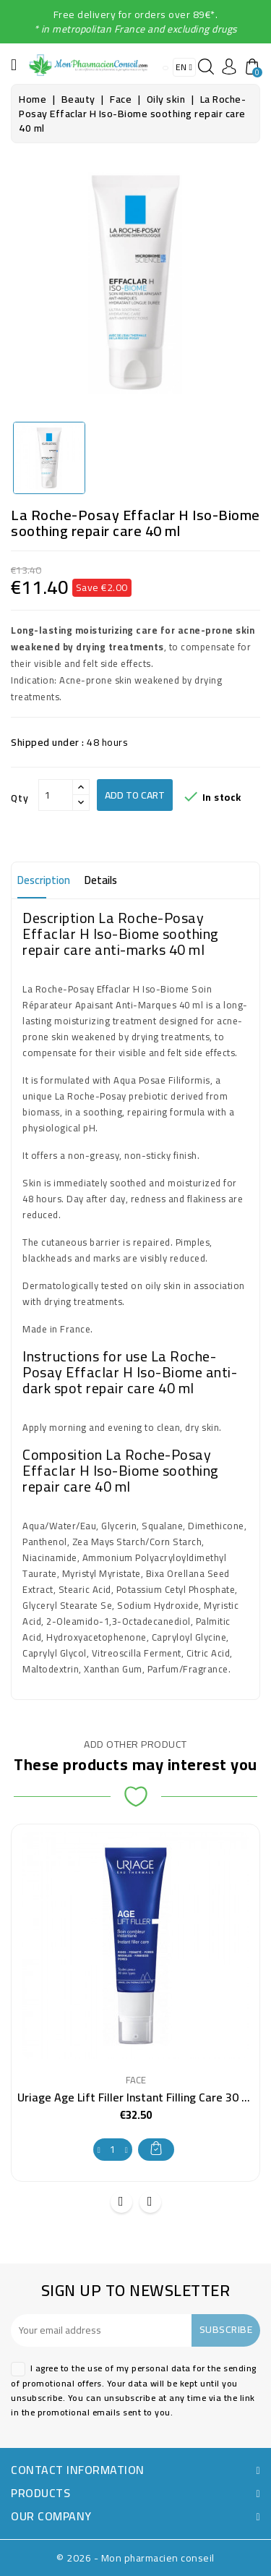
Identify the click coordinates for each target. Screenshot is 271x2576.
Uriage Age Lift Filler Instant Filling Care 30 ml (135, 2097)
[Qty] (55, 795)
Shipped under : (48, 742)
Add (156, 2148)
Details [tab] (101, 880)
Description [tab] (43, 880)
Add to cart (135, 795)
